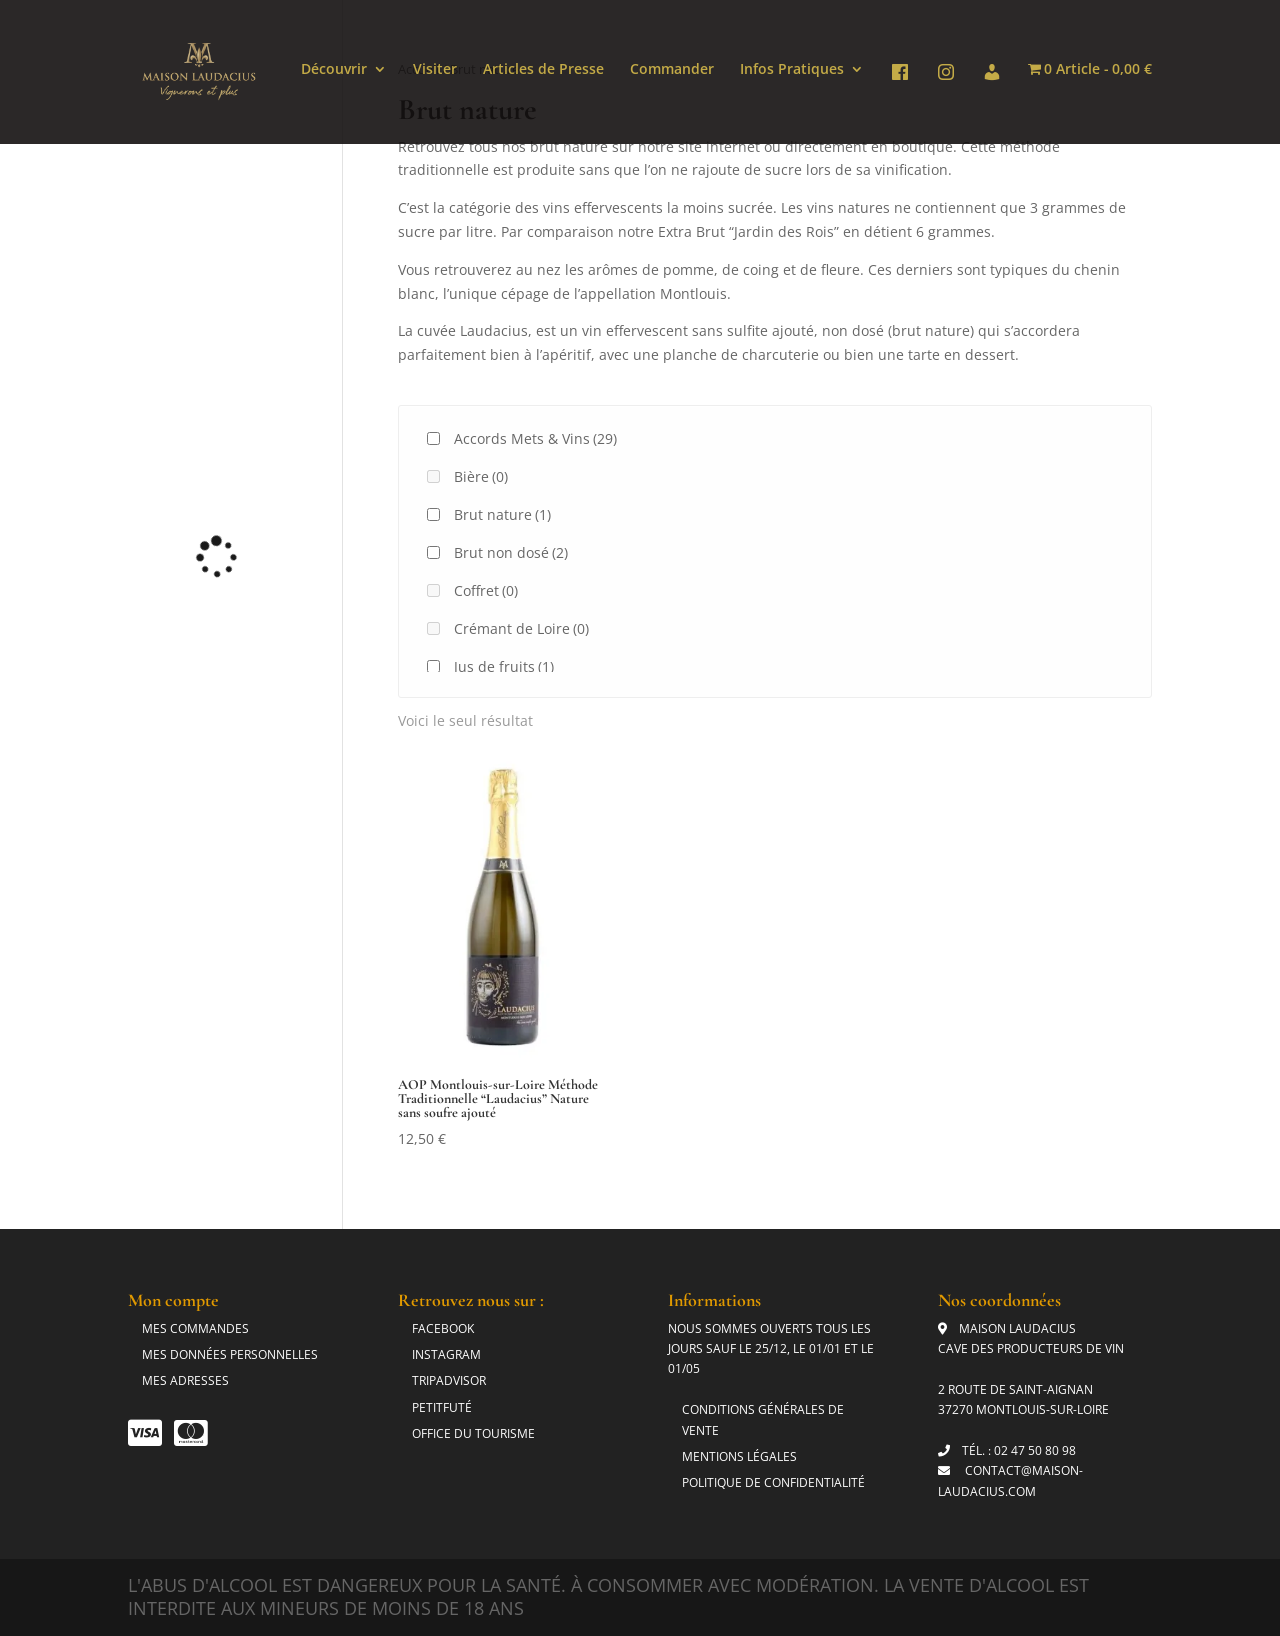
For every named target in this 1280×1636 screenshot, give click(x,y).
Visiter (435, 70)
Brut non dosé (511, 552)
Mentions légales (739, 1456)
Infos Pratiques (792, 70)
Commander (672, 70)
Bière (481, 476)
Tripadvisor (449, 1380)
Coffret (486, 590)
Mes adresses (185, 1380)
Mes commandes (195, 1328)
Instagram (446, 1354)
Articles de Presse (543, 70)
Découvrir (334, 70)
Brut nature (502, 514)
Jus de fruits (504, 666)
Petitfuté (442, 1407)
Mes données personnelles (230, 1354)
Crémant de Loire (521, 628)
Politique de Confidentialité (773, 1482)
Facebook (443, 1328)
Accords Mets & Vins (535, 438)
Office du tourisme (473, 1433)
